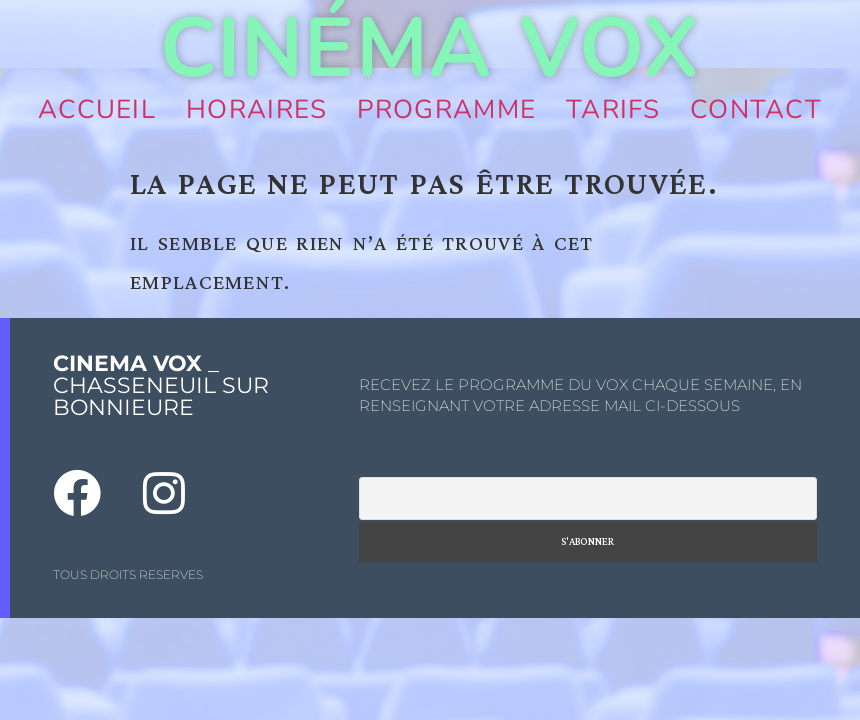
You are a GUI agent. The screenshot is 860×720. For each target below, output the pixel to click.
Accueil (97, 109)
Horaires (256, 109)
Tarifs (613, 109)
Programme (446, 109)
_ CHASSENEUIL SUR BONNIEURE (161, 385)
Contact (756, 109)
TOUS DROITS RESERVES (128, 574)
